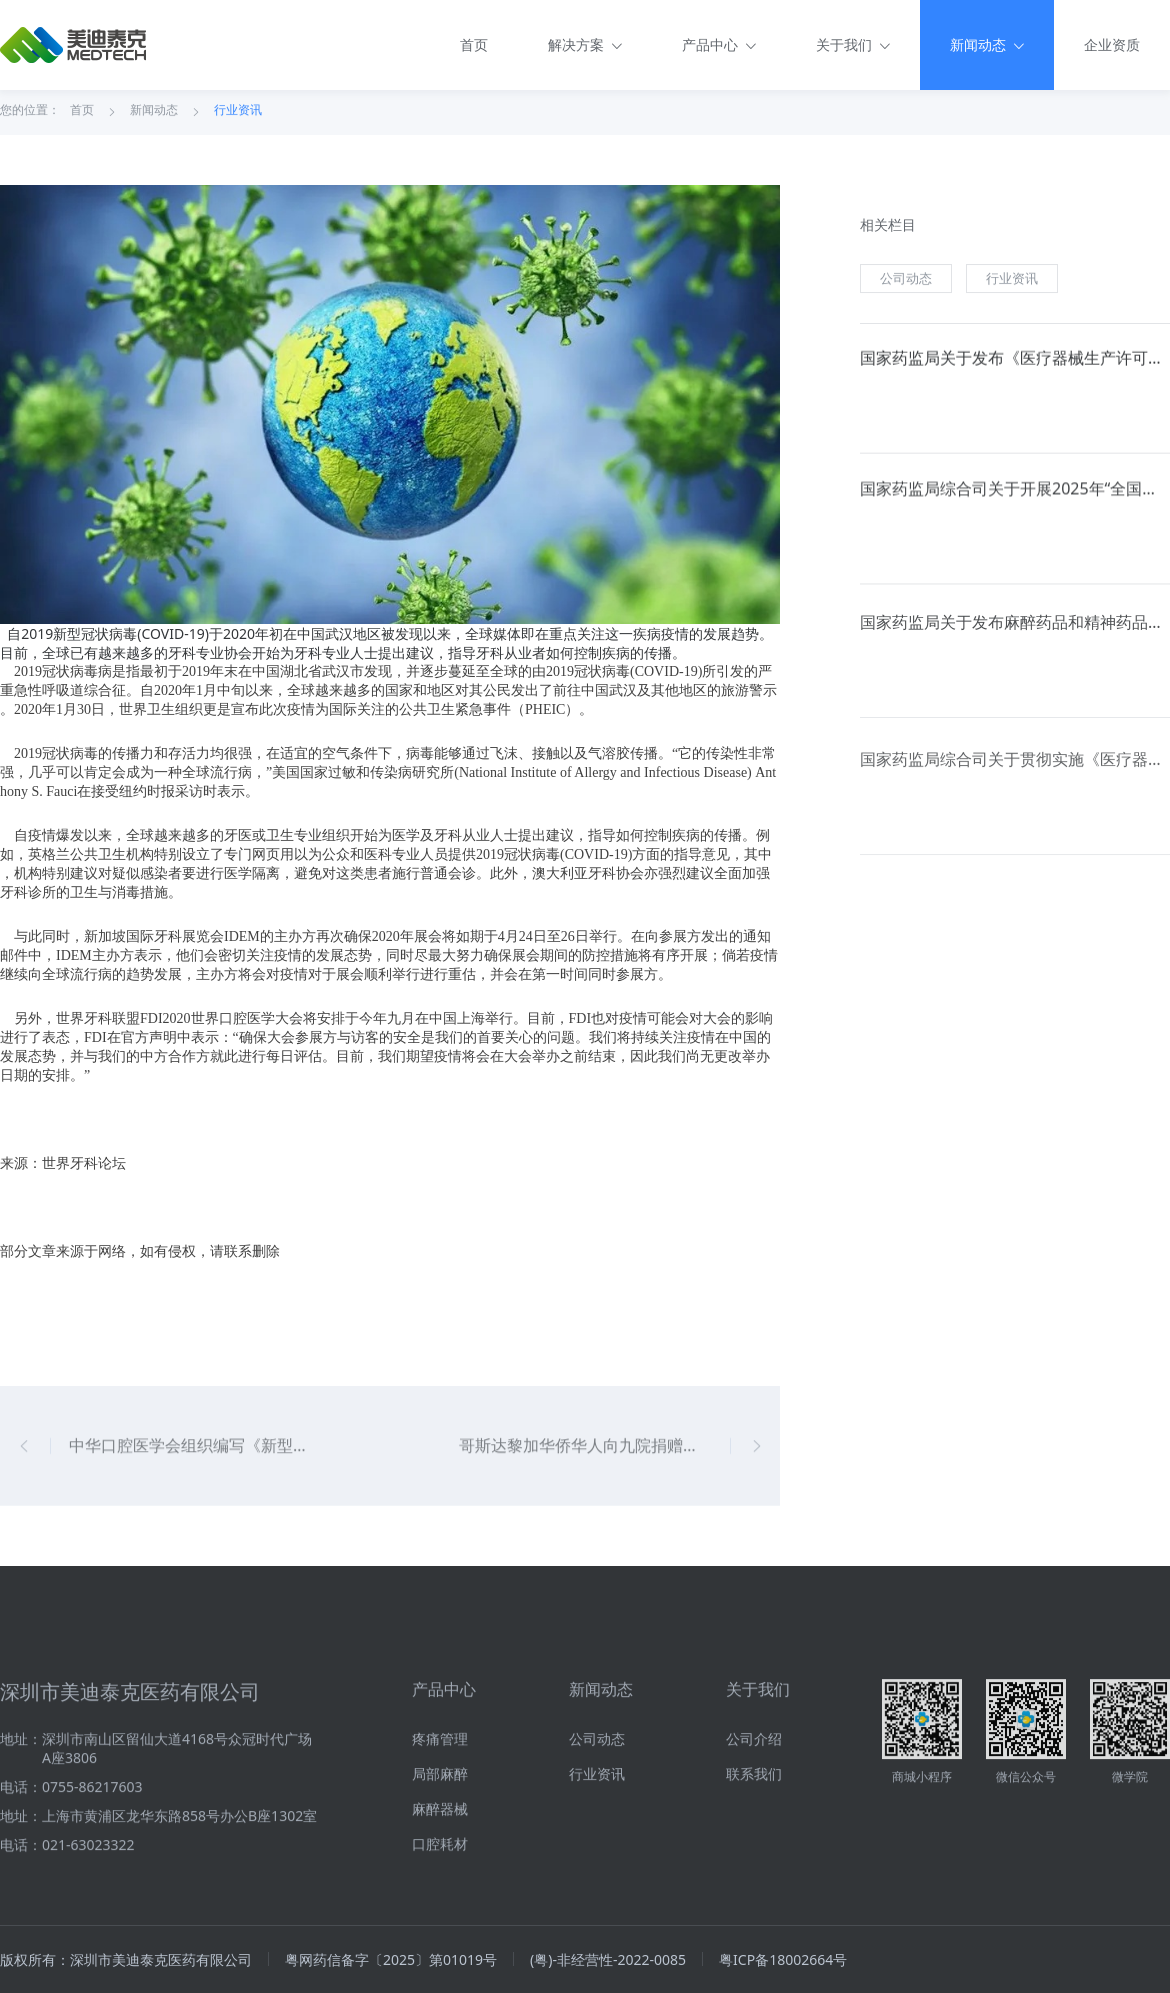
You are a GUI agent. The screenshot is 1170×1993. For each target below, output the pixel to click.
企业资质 (1112, 44)
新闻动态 (154, 113)
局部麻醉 (440, 1857)
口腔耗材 (440, 1927)
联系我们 (754, 1857)
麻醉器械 (440, 1892)
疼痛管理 (440, 1822)
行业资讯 (238, 113)
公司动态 (906, 282)
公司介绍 (754, 1822)
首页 (474, 44)
